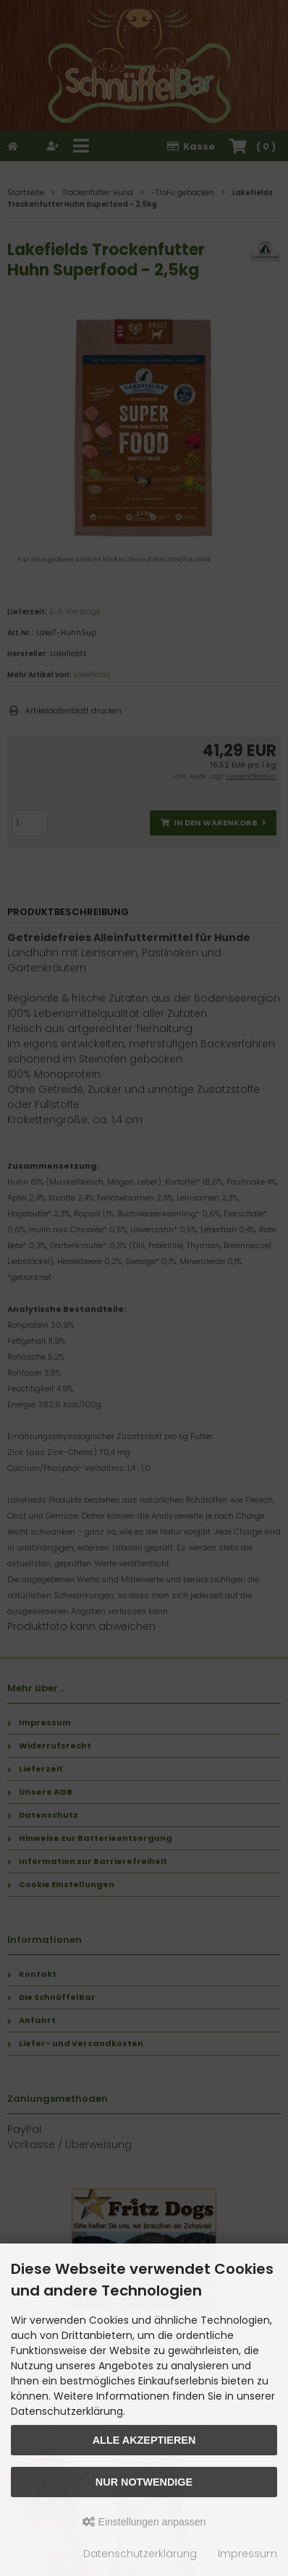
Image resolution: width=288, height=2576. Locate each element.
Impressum (247, 2553)
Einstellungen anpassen (144, 2522)
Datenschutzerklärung (140, 2553)
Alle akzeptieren (144, 2440)
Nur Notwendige (144, 2482)
